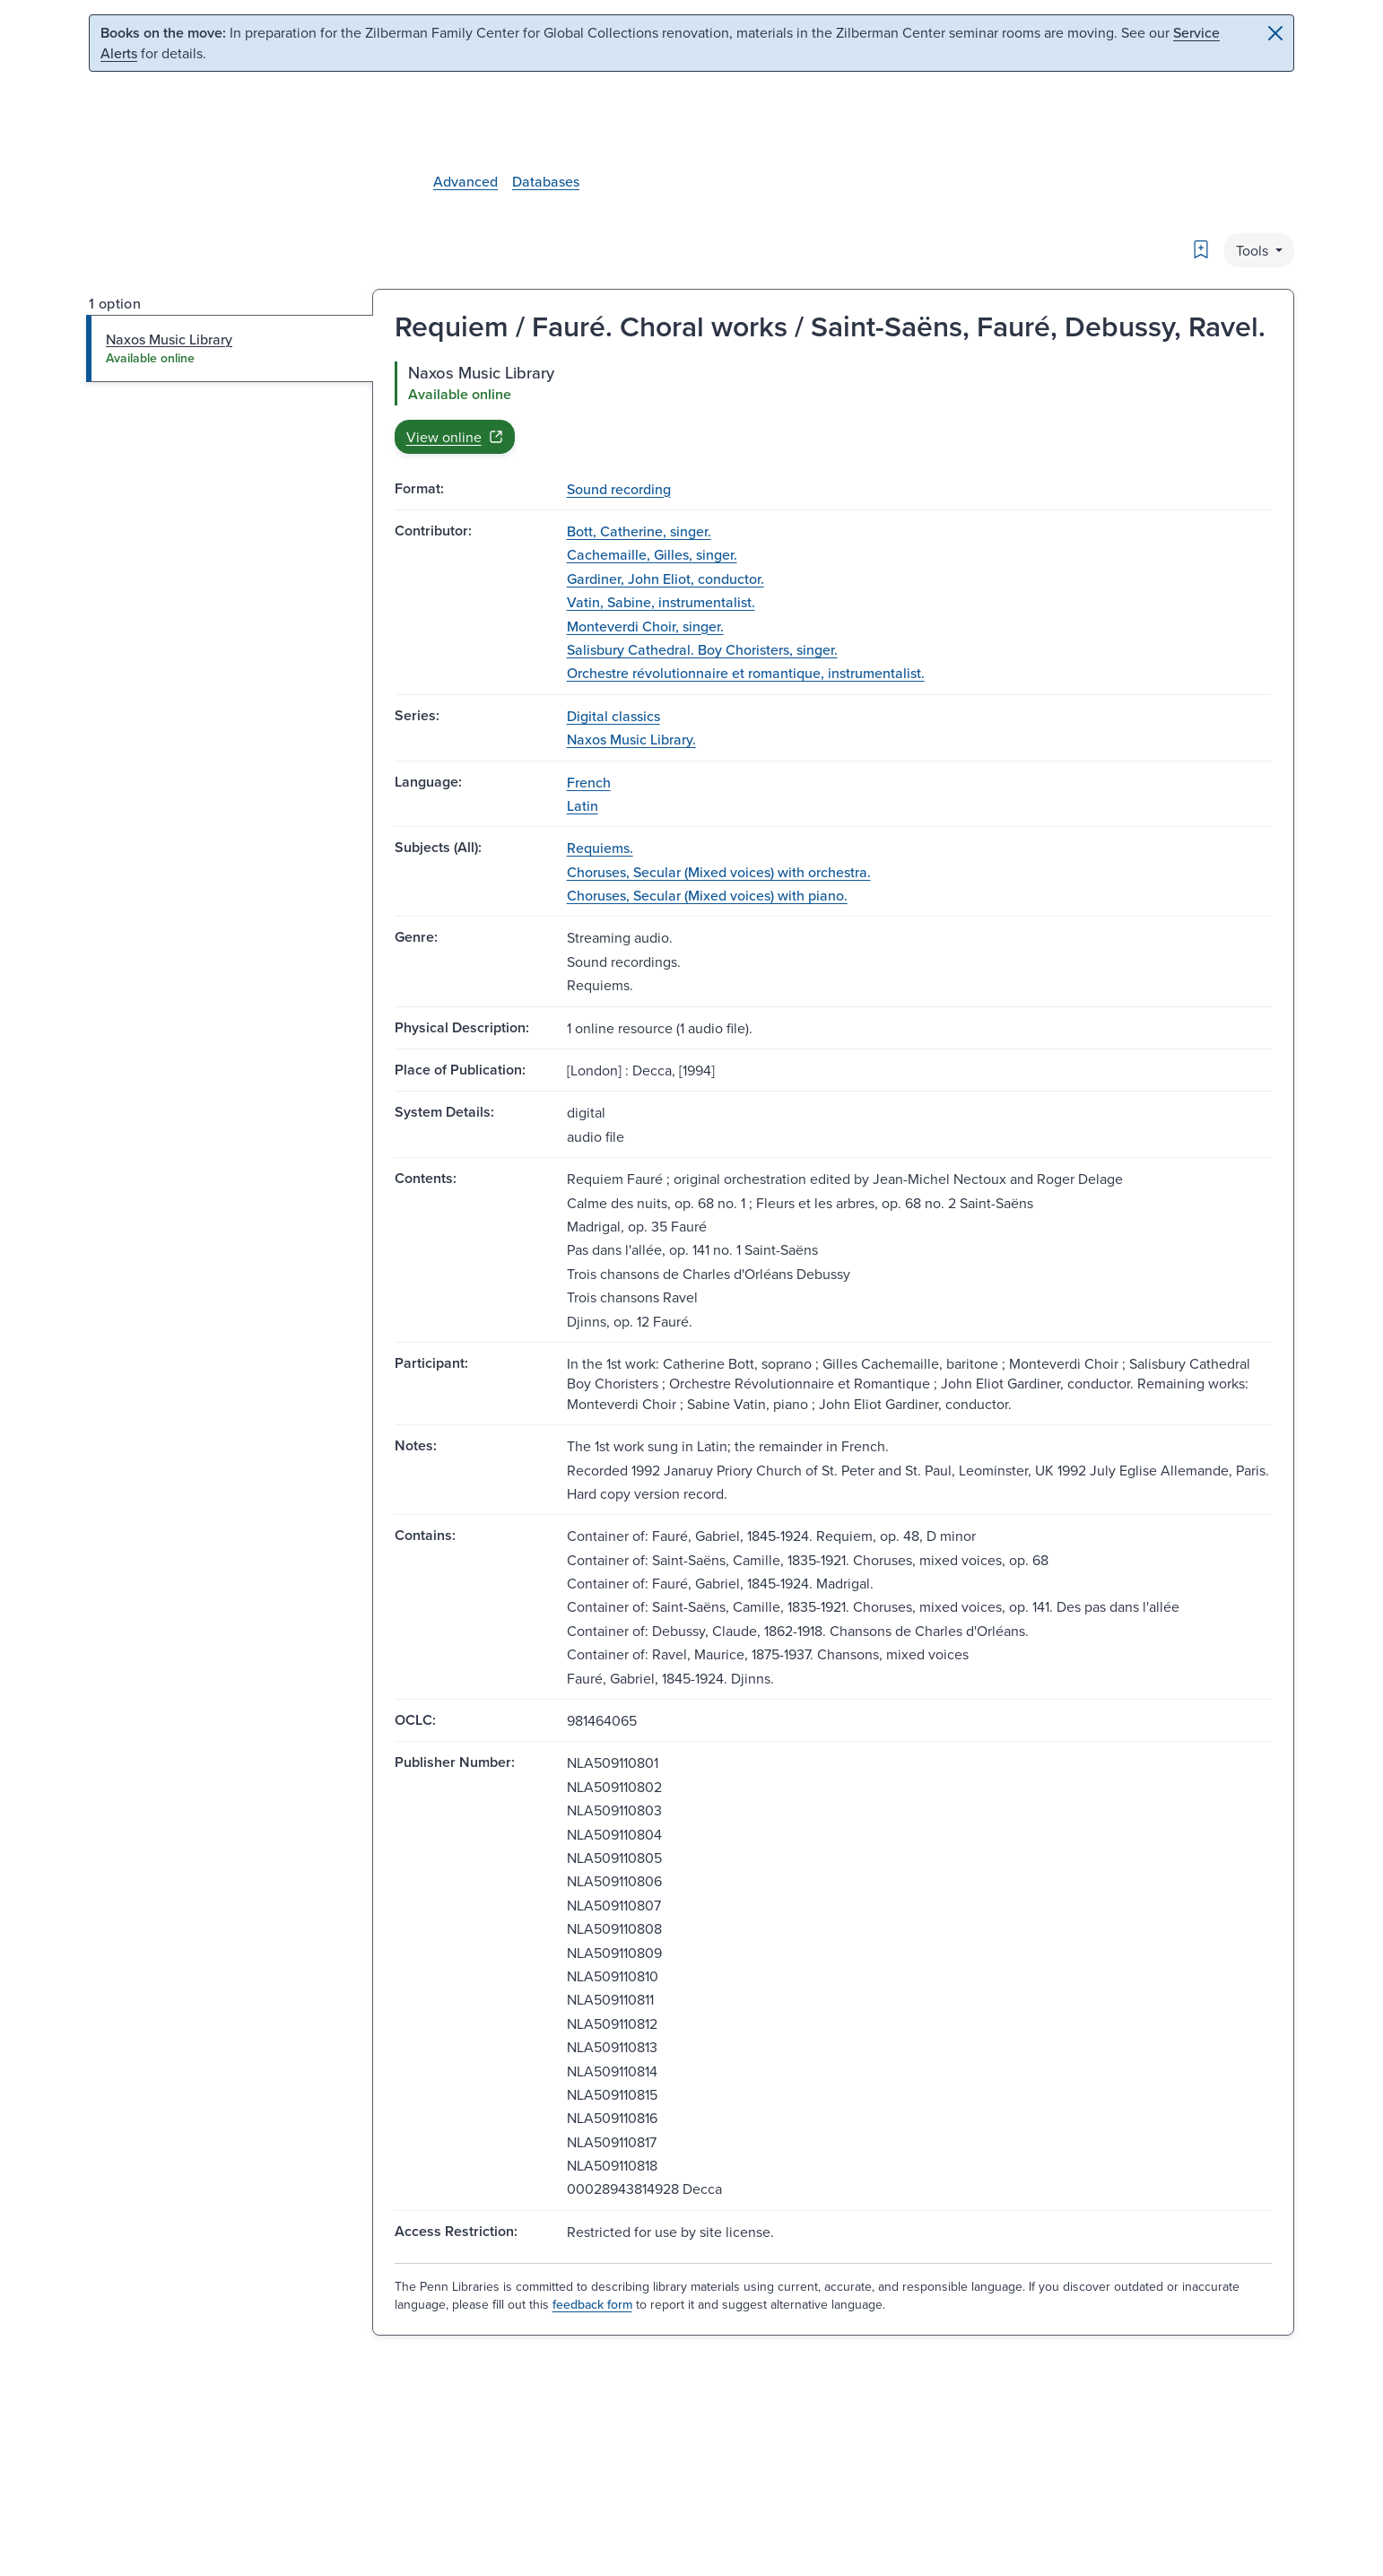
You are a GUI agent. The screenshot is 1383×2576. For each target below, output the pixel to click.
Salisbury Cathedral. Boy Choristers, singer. (702, 649)
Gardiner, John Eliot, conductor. (665, 578)
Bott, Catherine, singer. (639, 531)
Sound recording (619, 489)
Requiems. (600, 847)
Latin (582, 805)
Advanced (465, 181)
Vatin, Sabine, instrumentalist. (661, 602)
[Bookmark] (1201, 249)
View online (454, 437)
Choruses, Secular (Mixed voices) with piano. (707, 895)
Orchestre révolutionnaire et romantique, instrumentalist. (746, 673)
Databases (545, 181)
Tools (1254, 250)
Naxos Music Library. (631, 739)
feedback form (592, 2304)
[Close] (1275, 33)
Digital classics (613, 716)
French (589, 782)
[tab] (230, 348)
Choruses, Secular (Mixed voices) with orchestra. (719, 872)
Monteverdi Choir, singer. (645, 626)
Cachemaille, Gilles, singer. (652, 554)
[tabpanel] (833, 407)
